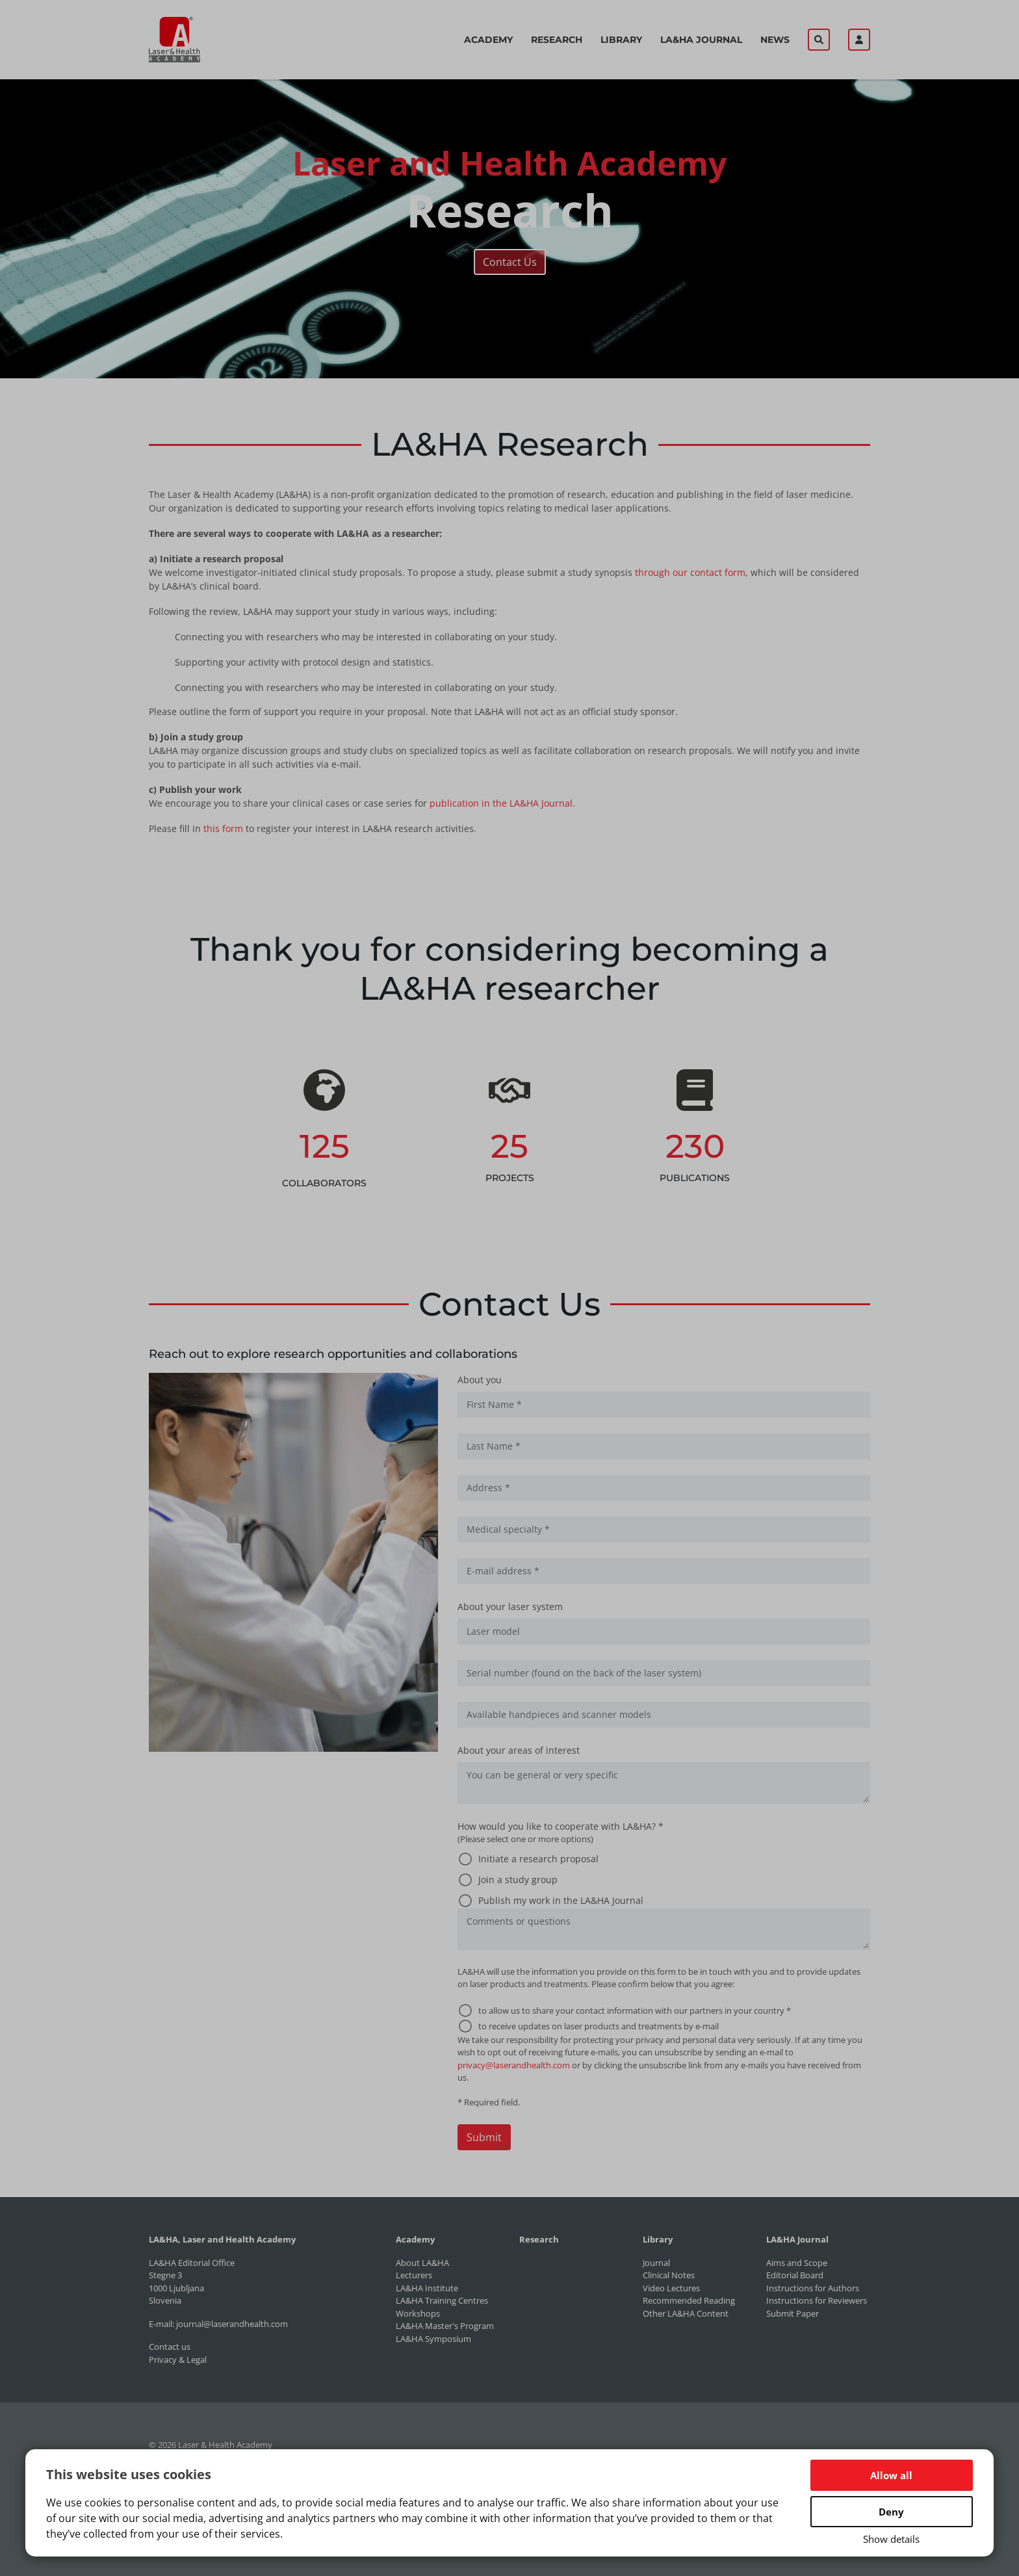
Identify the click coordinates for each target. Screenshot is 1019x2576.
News (775, 40)
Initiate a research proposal (538, 1859)
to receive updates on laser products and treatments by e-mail (598, 2026)
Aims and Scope (796, 2263)
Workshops (418, 2313)
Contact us (169, 2346)
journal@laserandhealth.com (232, 2324)
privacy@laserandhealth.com (514, 2065)
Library (621, 40)
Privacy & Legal (178, 2359)
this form (223, 828)
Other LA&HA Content (686, 2313)
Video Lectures (671, 2288)
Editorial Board (794, 2275)
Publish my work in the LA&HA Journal (560, 1900)
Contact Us (510, 262)
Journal (656, 2263)
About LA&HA (422, 2263)
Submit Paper (792, 2313)
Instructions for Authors (812, 2288)
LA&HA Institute (427, 2288)
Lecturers (414, 2275)
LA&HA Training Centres (442, 2300)
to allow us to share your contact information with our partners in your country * (634, 2010)
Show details (891, 2538)
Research (556, 40)
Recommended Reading (689, 2300)
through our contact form (690, 572)
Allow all (891, 2475)
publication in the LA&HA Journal (501, 803)
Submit (484, 2137)
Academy (488, 40)
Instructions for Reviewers (816, 2300)
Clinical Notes (669, 2275)
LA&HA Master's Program (445, 2326)
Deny (891, 2511)
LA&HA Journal (701, 40)
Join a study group (518, 1879)
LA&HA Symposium (433, 2339)
